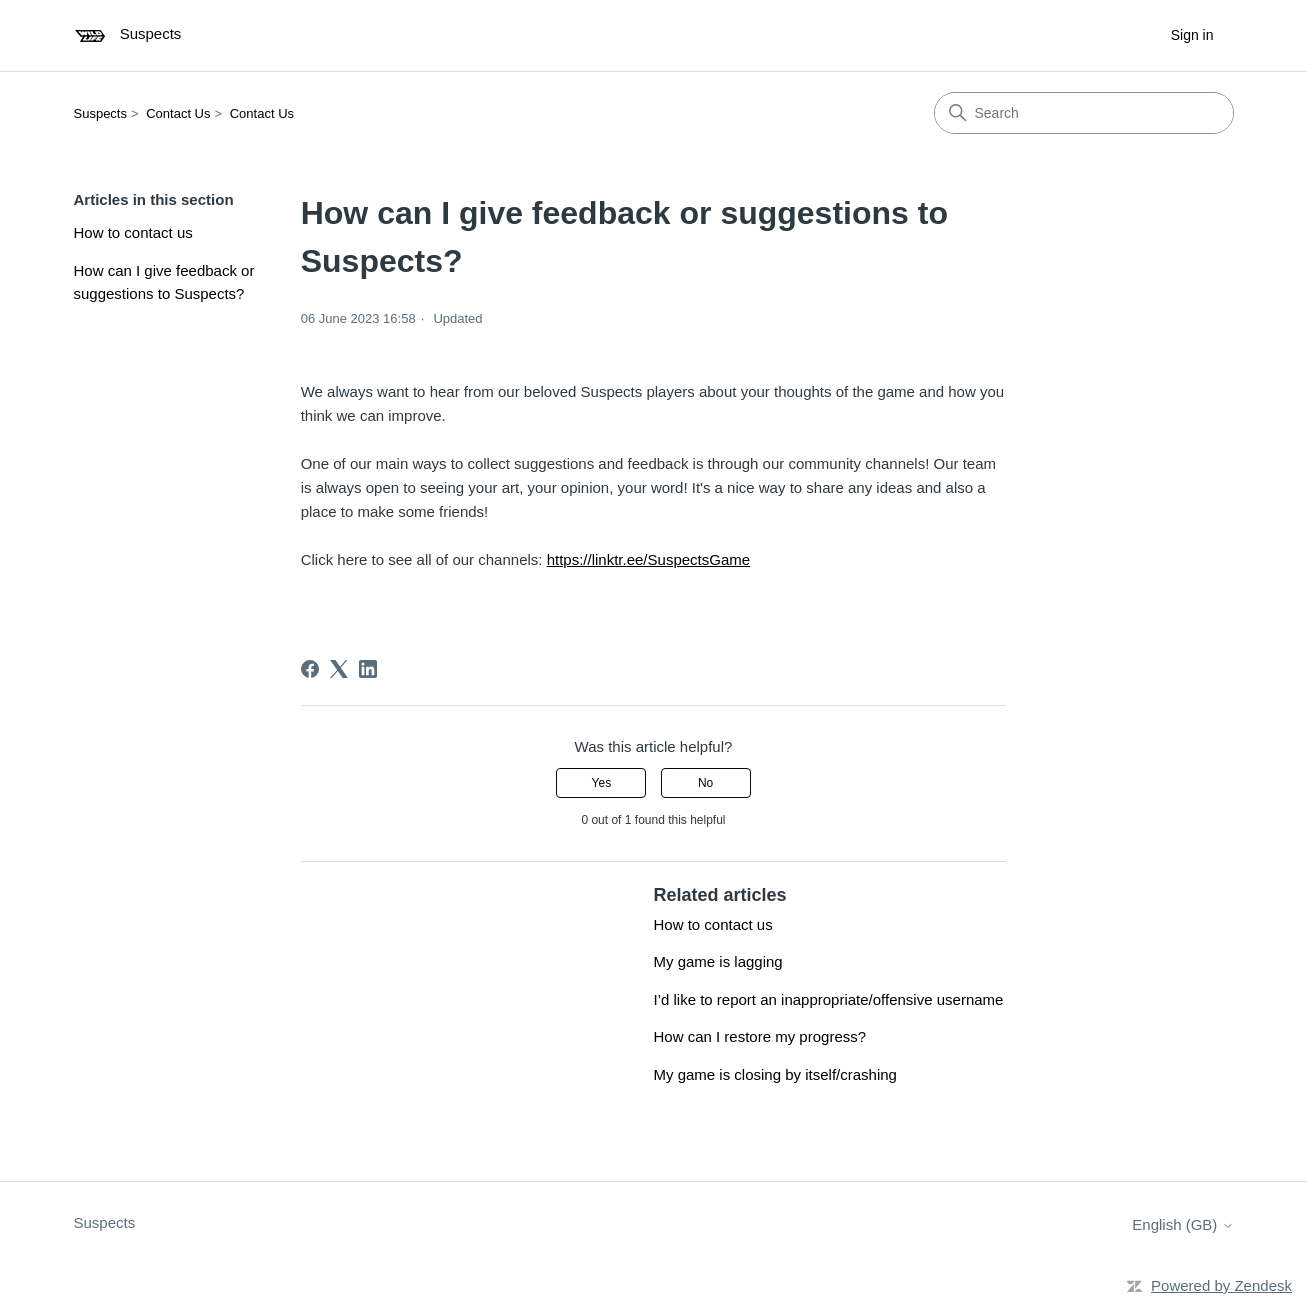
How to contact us (133, 232)
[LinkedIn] (368, 669)
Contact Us (178, 113)
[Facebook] (310, 669)
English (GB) (1182, 1224)
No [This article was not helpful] (705, 783)
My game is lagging (717, 961)
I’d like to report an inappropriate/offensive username (828, 999)
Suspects (100, 113)
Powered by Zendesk (1221, 1285)
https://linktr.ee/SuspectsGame (648, 559)
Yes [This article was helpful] (602, 783)
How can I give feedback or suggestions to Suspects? (164, 282)
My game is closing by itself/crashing (774, 1074)
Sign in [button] (1192, 35)
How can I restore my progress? (759, 1036)
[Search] (1084, 113)
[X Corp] (339, 669)
